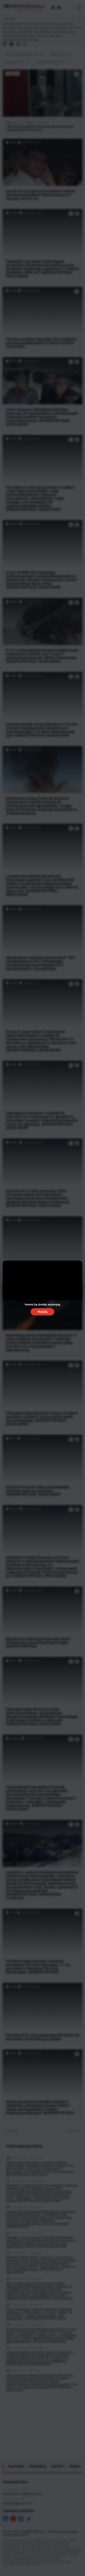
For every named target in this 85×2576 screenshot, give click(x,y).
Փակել (42, 1311)
